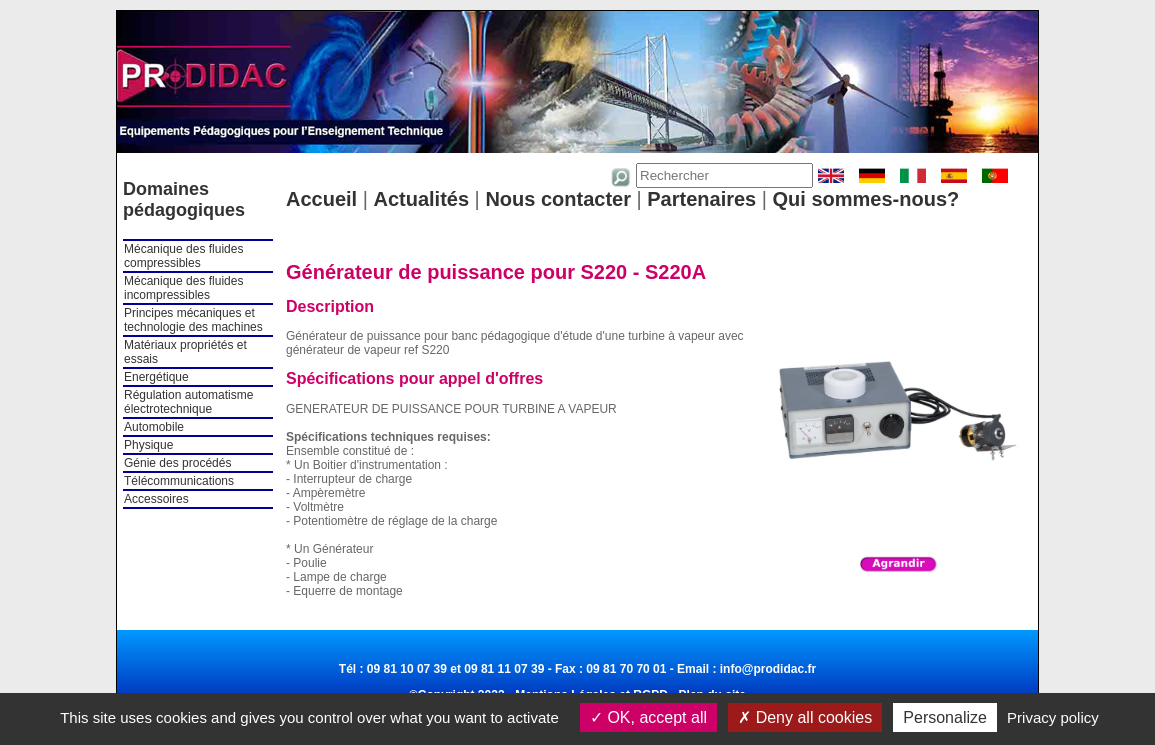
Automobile (154, 427)
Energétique (156, 377)
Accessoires (156, 499)
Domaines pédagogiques (184, 199)
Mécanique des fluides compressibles (183, 256)
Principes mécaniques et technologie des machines (193, 320)
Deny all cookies (805, 717)
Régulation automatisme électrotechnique (188, 402)
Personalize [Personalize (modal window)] (945, 717)
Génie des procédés (177, 463)
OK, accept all (648, 717)
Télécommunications (179, 481)
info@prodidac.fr (768, 669)
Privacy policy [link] (1053, 717)
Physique (148, 445)
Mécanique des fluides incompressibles (183, 288)
